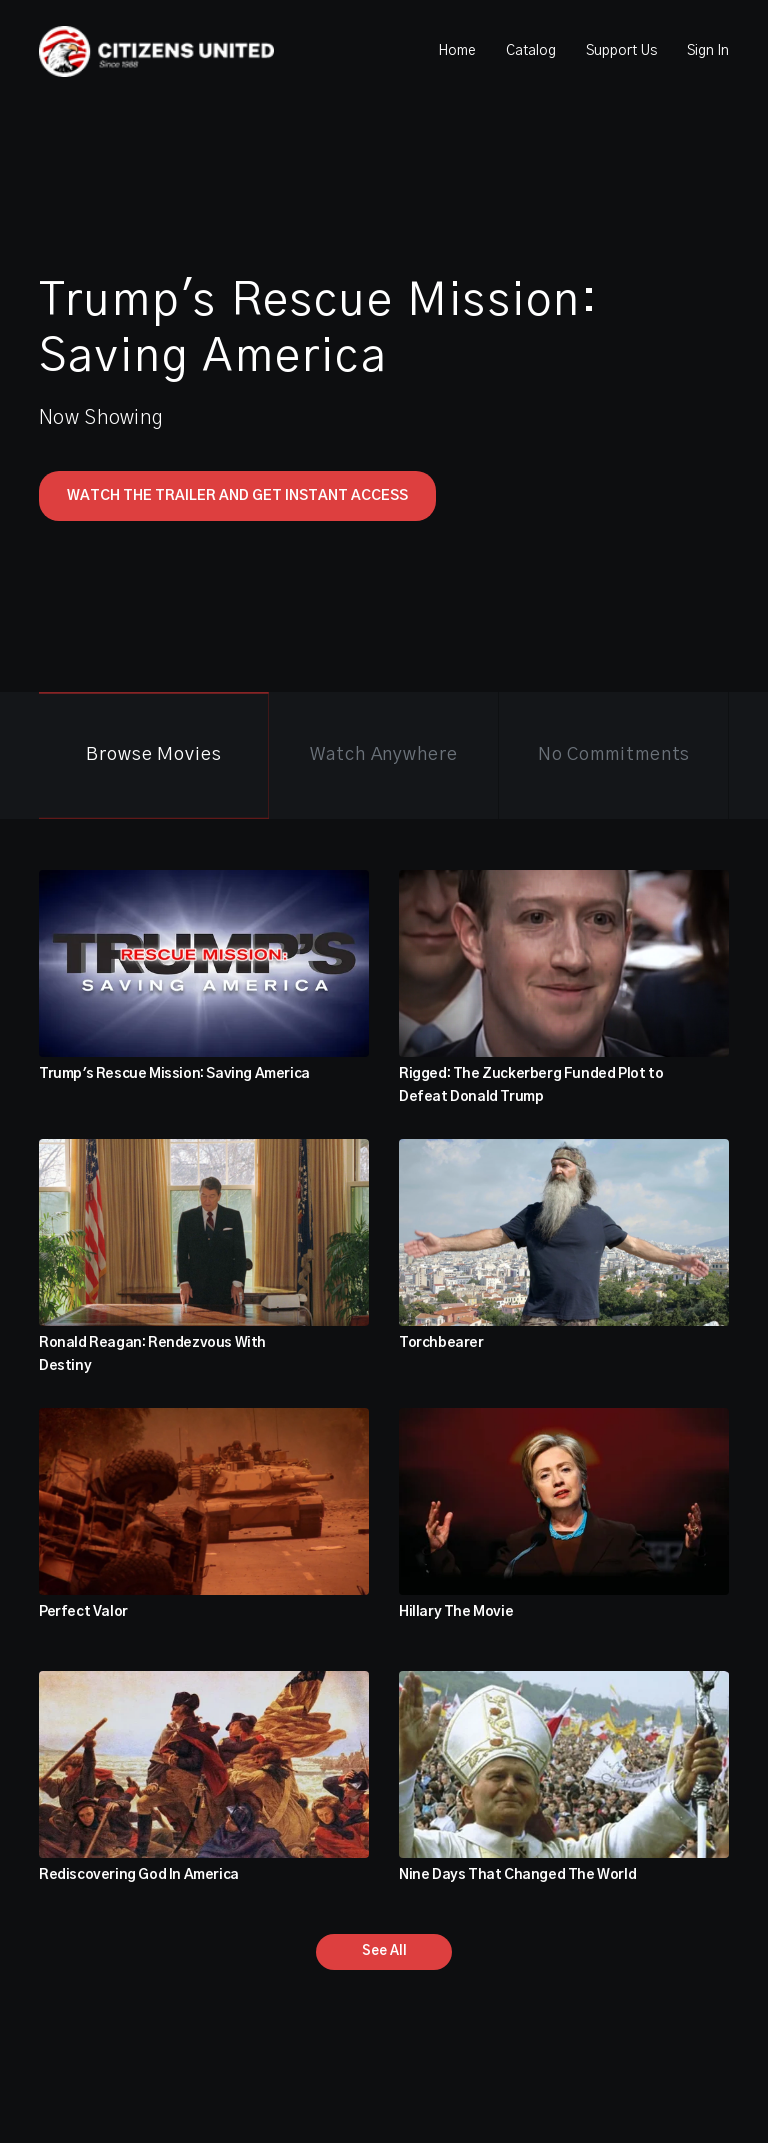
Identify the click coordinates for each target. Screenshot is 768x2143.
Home (457, 51)
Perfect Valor (83, 1612)
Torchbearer (441, 1343)
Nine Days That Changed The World (517, 1875)
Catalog (531, 51)
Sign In (708, 51)
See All (384, 1951)
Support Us (621, 51)
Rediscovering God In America (139, 1875)
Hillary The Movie (456, 1612)
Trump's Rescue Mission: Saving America (174, 1074)
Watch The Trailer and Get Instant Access (237, 496)
